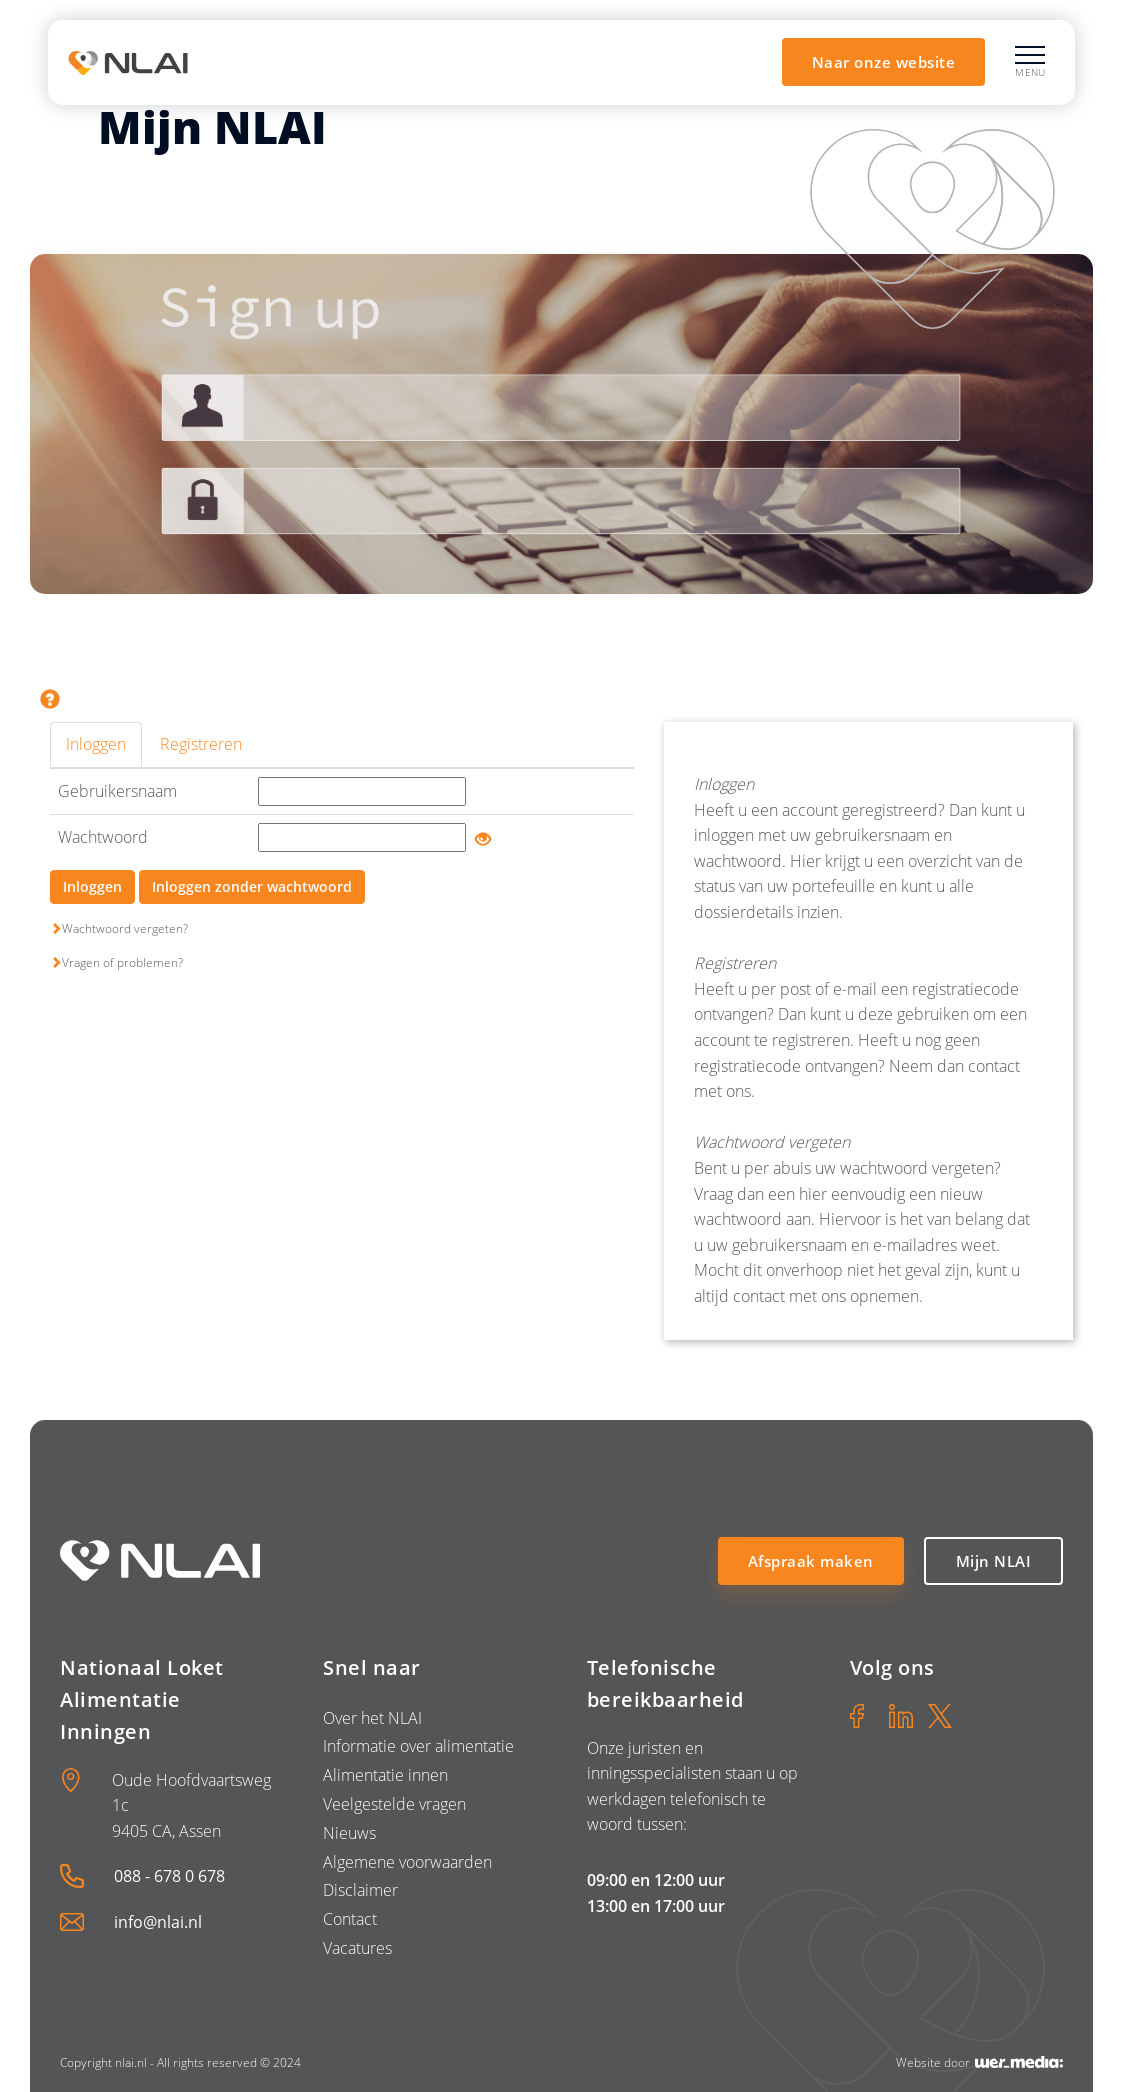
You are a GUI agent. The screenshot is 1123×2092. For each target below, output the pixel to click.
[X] (940, 1716)
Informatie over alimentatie (418, 1746)
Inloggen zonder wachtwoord (252, 886)
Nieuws (349, 1833)
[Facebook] (862, 1716)
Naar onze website (884, 62)
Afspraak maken (811, 1561)
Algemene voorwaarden (407, 1862)
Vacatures (357, 1948)
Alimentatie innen (385, 1775)
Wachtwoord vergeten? (119, 928)
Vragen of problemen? (116, 962)
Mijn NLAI (994, 1561)
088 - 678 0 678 (169, 1876)
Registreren (201, 744)
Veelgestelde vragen (394, 1804)
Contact (350, 1919)
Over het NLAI (372, 1718)
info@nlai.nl (158, 1922)
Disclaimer (360, 1890)
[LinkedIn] (901, 1716)
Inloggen (96, 744)
